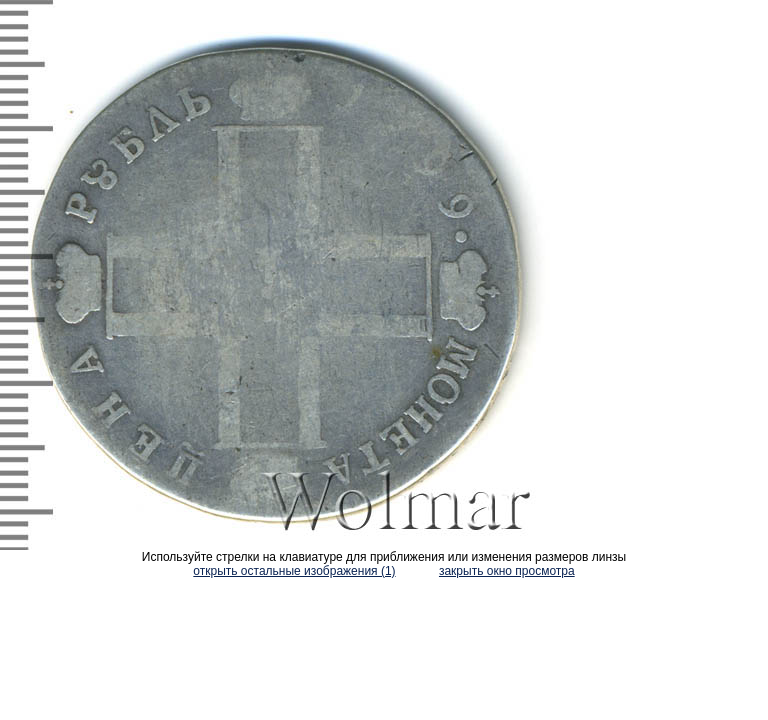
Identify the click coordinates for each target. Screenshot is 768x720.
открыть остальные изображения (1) (294, 571)
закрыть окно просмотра (507, 571)
